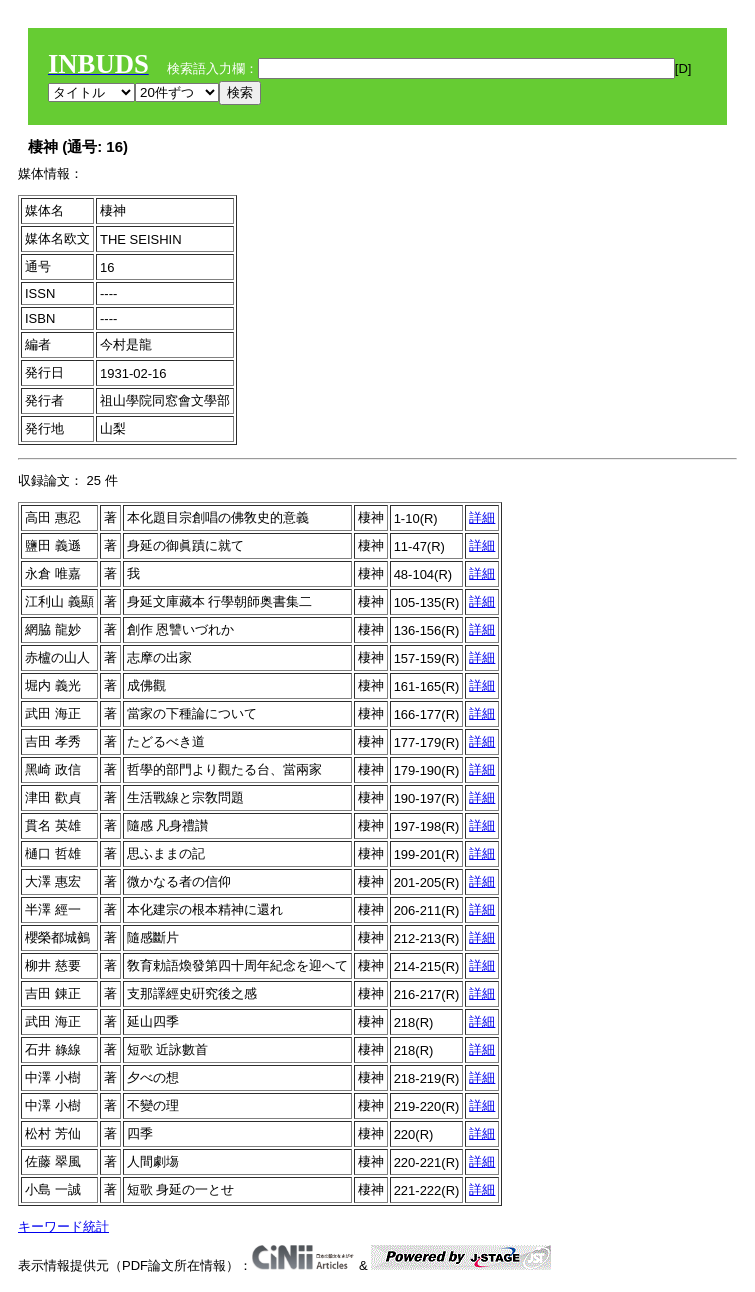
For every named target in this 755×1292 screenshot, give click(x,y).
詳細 (482, 517)
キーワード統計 (63, 1226)
